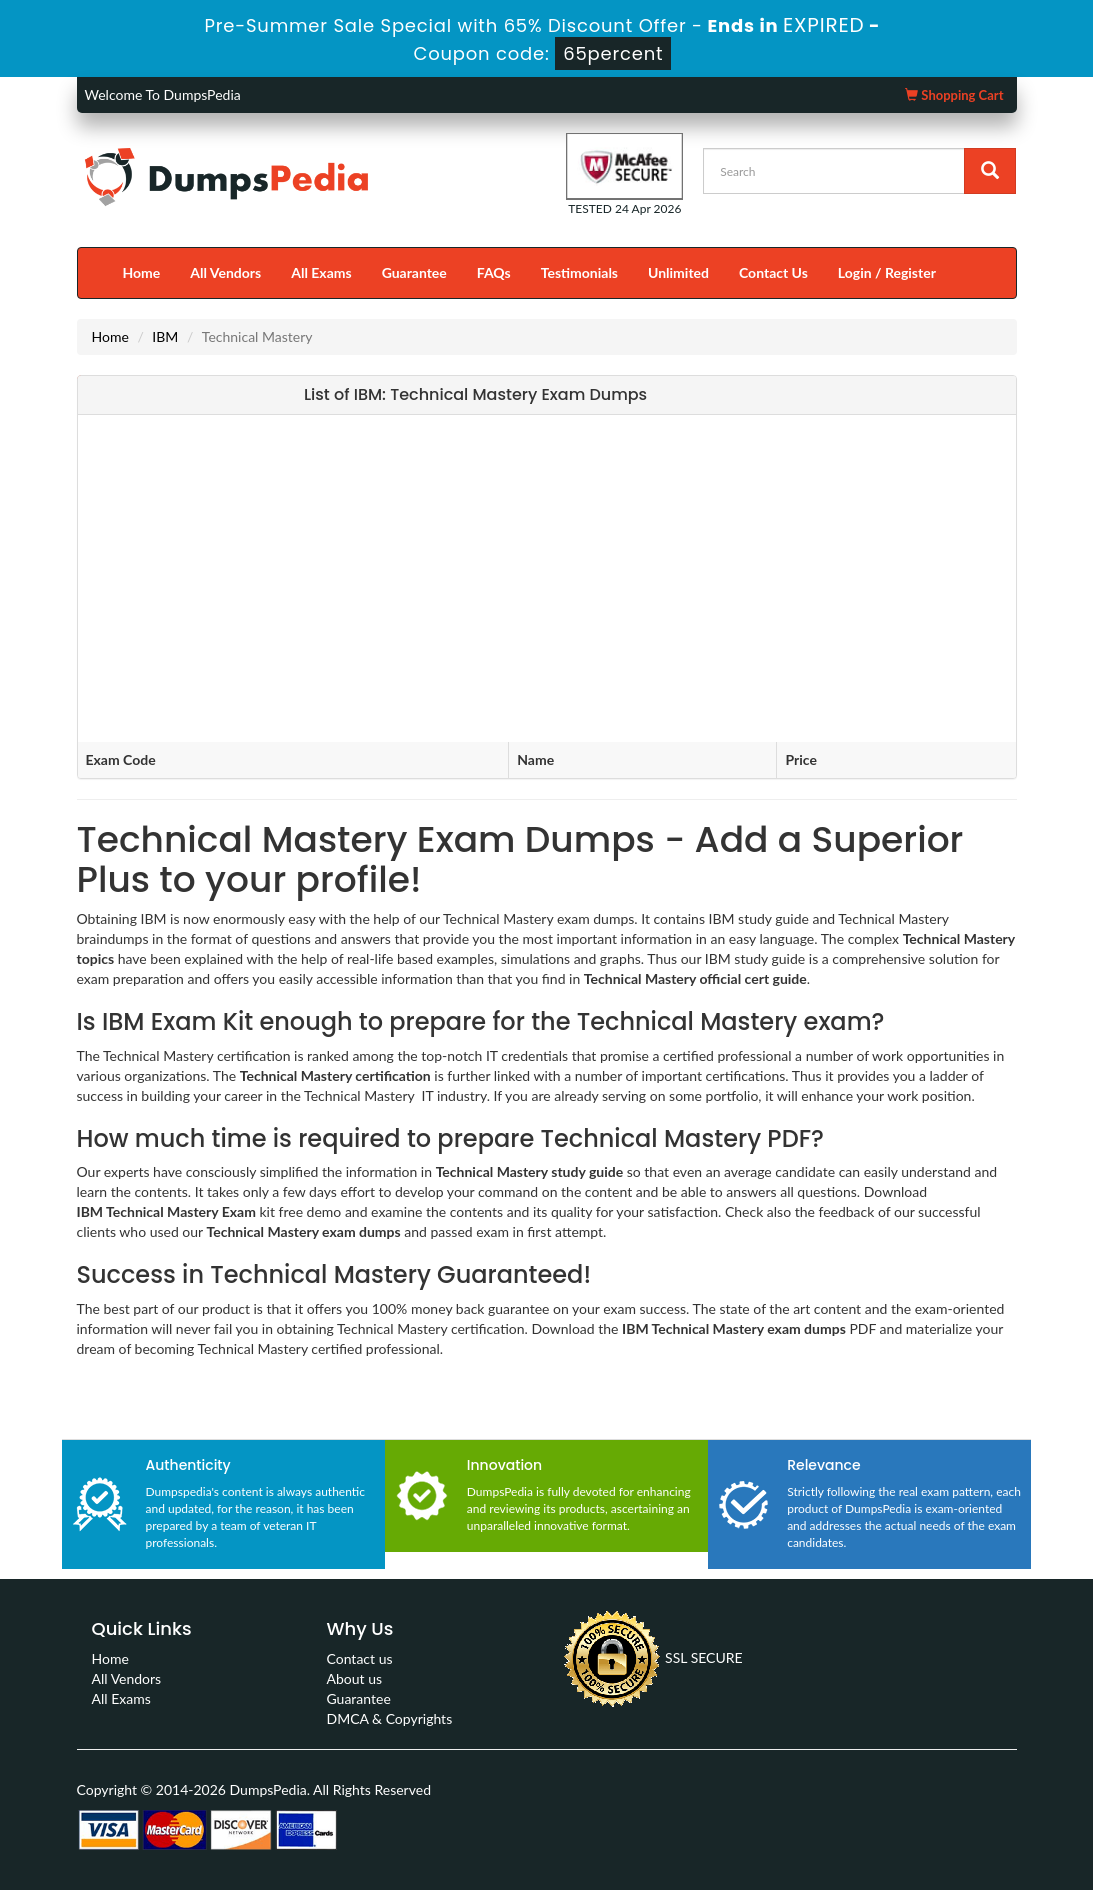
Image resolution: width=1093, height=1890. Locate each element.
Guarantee (414, 272)
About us (355, 1678)
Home (142, 272)
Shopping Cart (954, 95)
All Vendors (225, 272)
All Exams (321, 272)
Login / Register (887, 272)
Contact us (360, 1658)
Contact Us (773, 272)
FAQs (494, 272)
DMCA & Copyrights (390, 1718)
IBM (165, 336)
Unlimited (678, 272)
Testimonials (579, 272)
